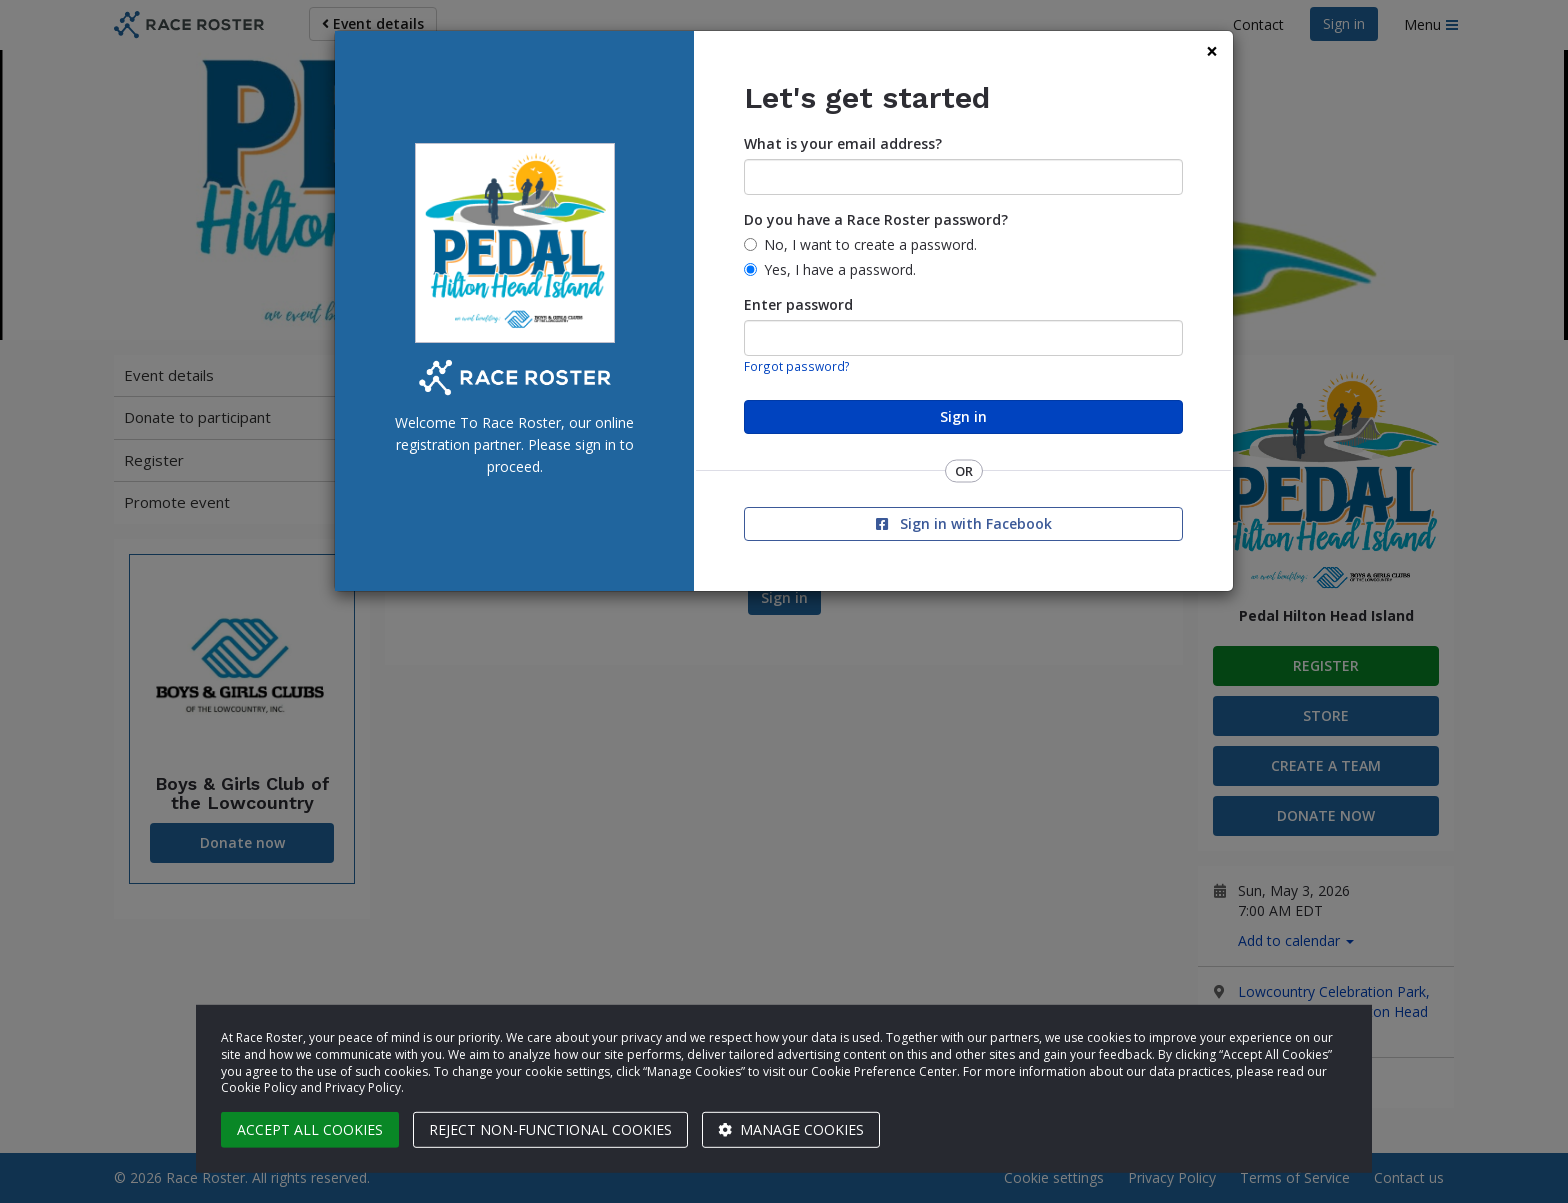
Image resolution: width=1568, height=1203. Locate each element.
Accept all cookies (310, 1129)
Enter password (798, 304)
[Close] (1212, 51)
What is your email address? (843, 143)
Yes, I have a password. (840, 269)
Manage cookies (791, 1129)
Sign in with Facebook (964, 523)
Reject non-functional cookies (550, 1129)
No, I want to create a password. (870, 244)
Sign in (963, 416)
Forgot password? (797, 366)
